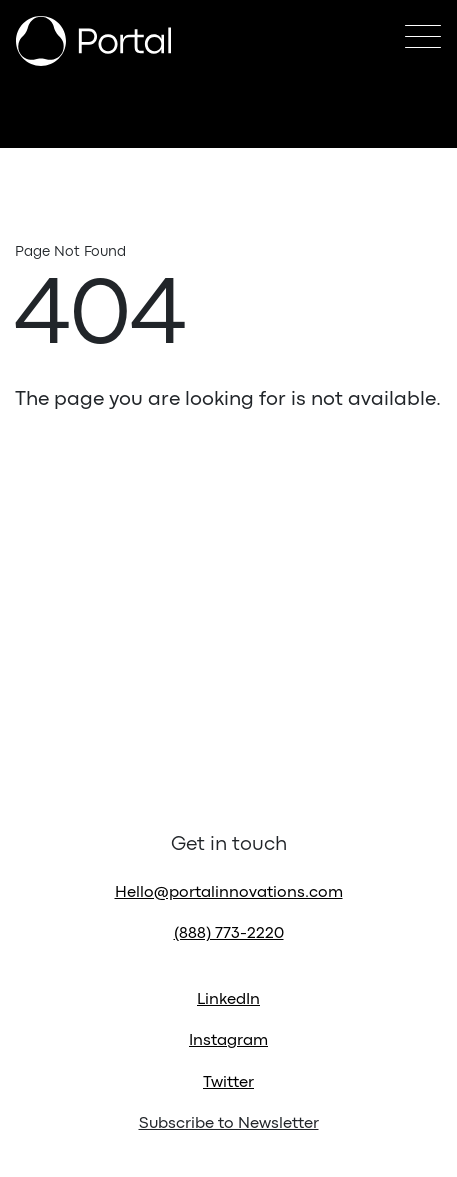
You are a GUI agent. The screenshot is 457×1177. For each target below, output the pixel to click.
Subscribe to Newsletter (229, 1124)
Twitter (228, 1083)
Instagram (228, 1041)
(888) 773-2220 (229, 934)
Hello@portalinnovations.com (229, 893)
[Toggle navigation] (423, 41)
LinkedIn (228, 1000)
